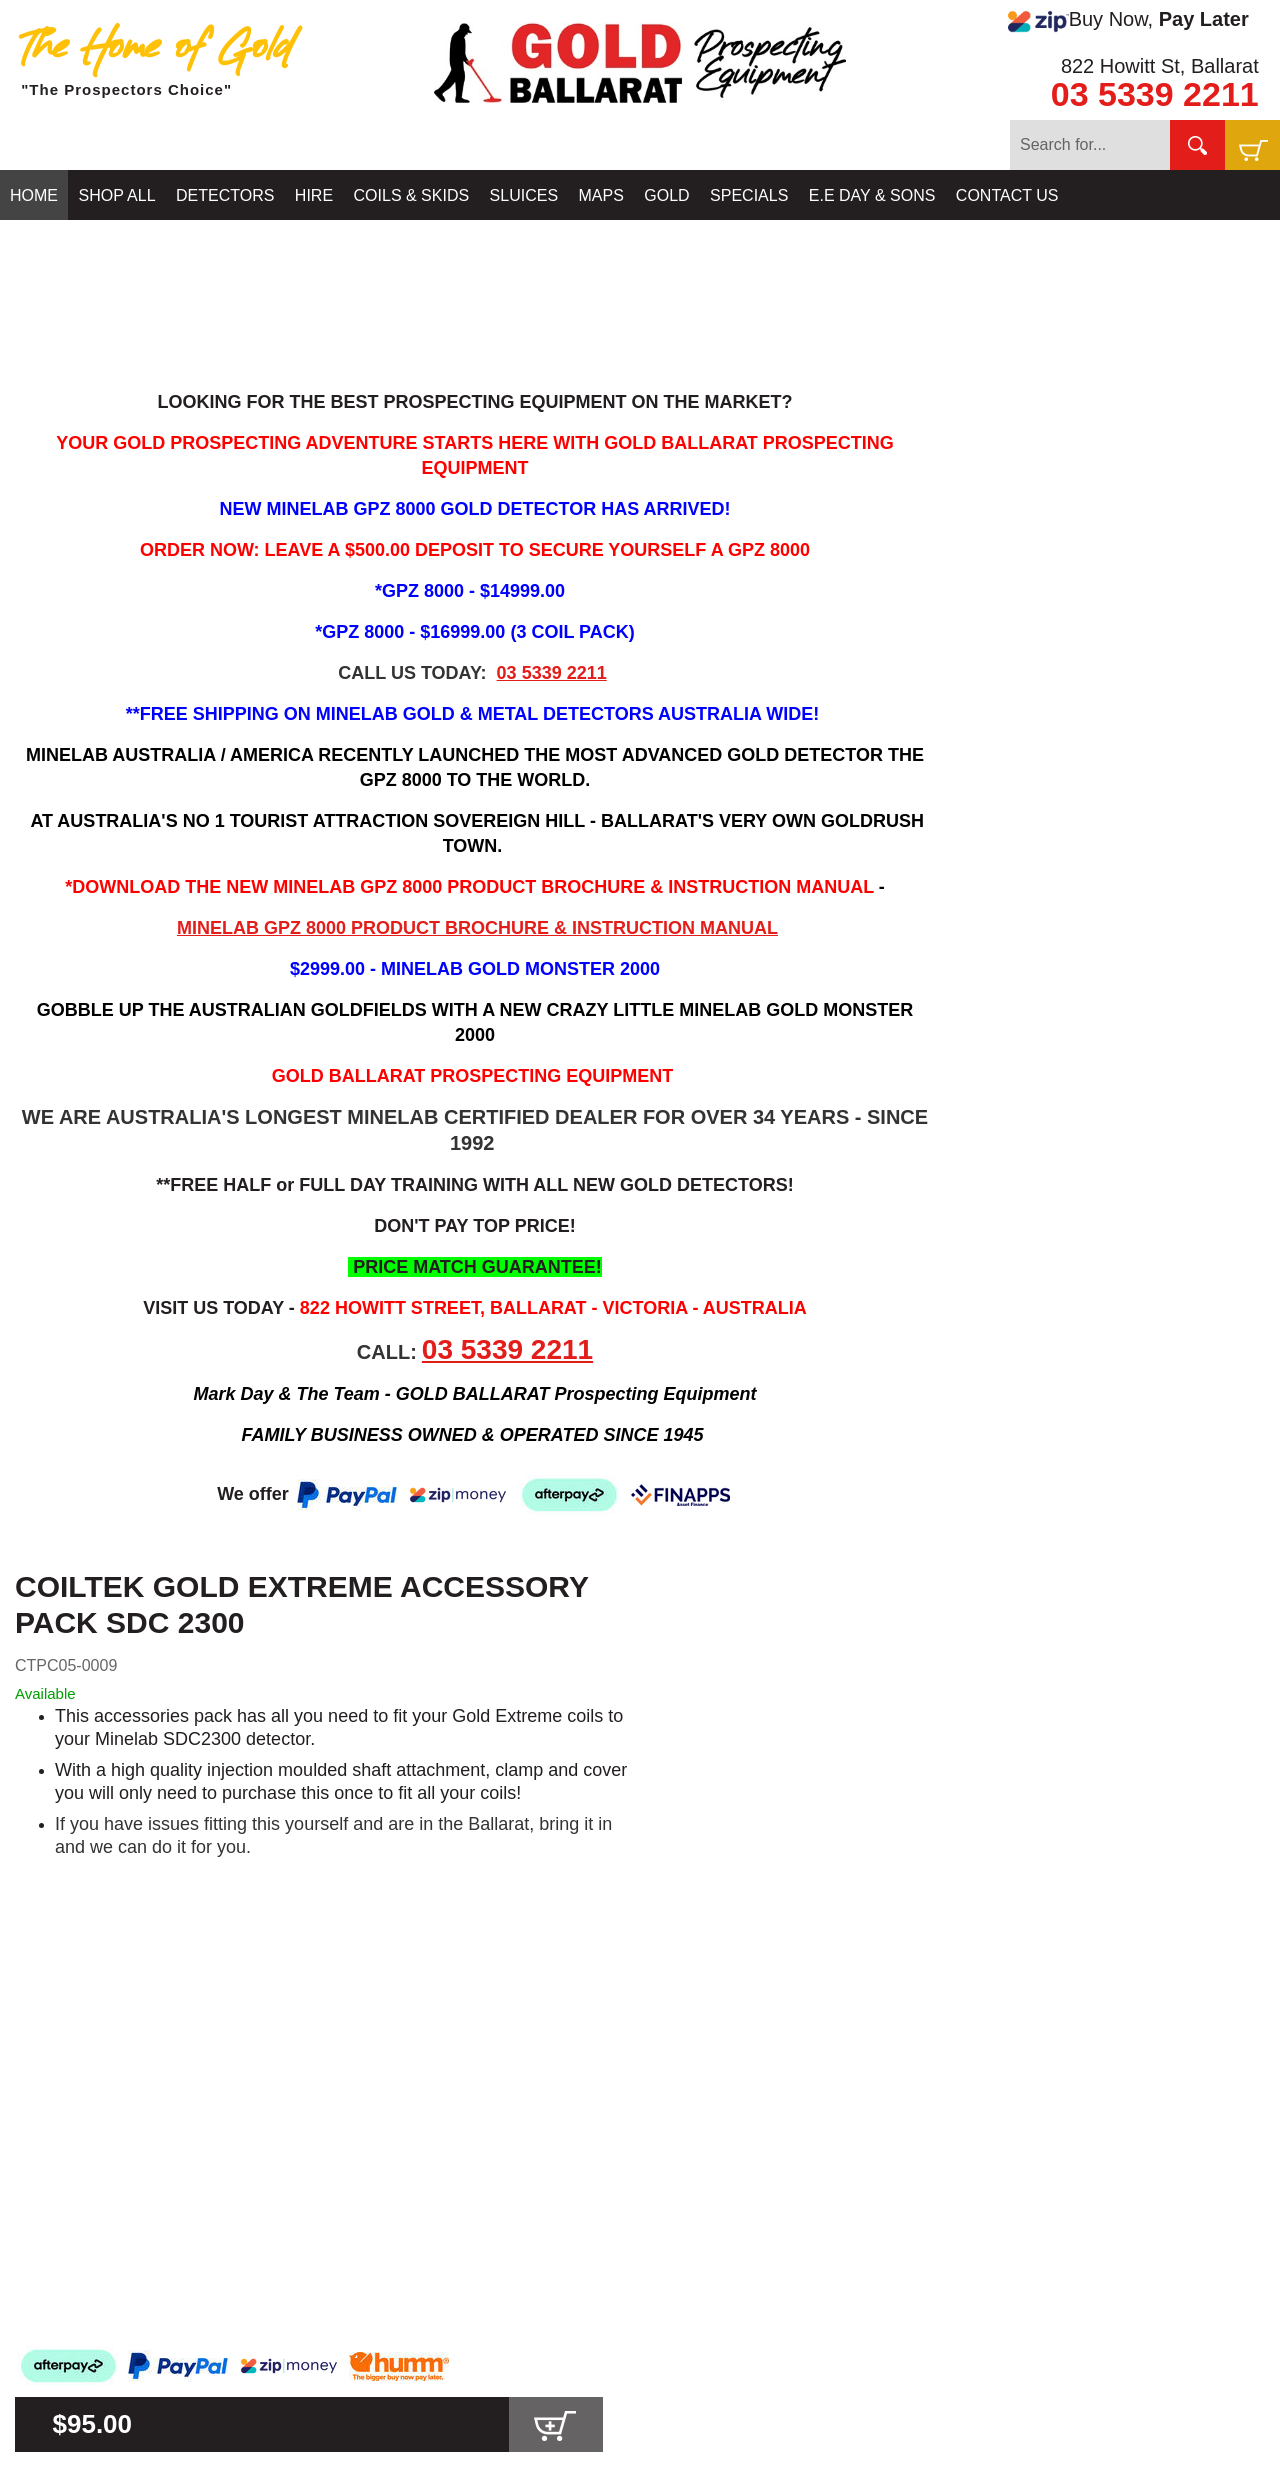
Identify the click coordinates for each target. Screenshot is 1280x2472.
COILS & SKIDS (412, 195)
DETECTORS (225, 195)
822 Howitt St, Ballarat (1160, 66)
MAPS (601, 195)
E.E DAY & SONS (872, 195)
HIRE (314, 195)
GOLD (666, 195)
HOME (34, 195)
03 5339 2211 (1155, 94)
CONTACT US (1007, 195)
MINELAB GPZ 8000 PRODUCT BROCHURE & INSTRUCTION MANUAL (477, 928)
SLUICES (524, 195)
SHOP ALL (116, 195)
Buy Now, (1128, 20)
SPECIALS (749, 195)
